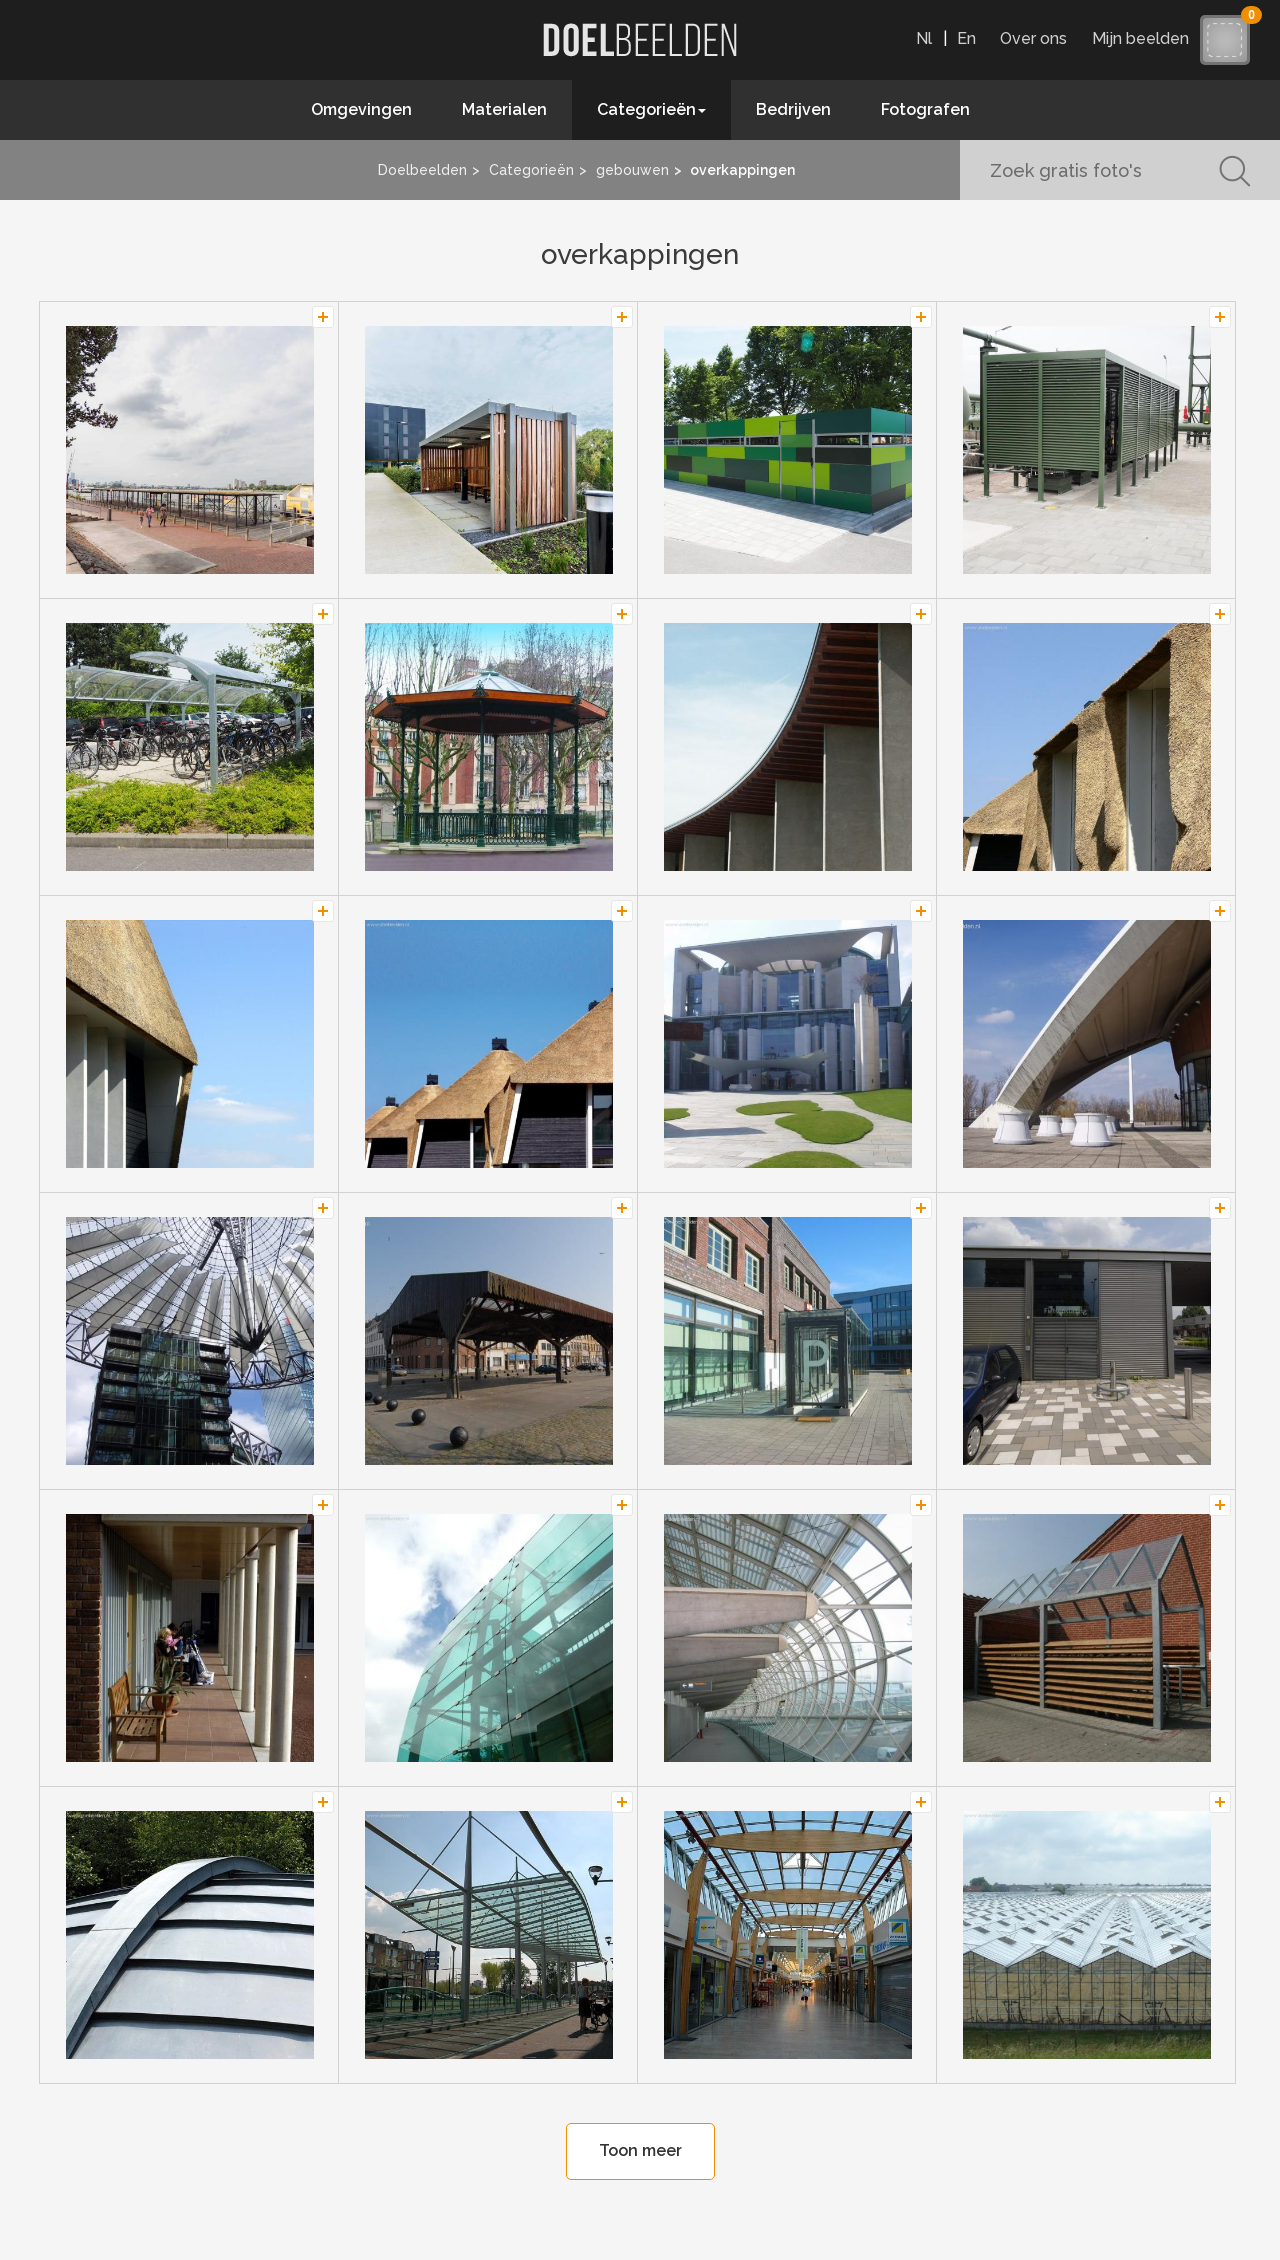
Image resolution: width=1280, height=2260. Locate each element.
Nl (924, 38)
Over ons (1033, 38)
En (966, 38)
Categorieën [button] (651, 109)
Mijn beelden (1145, 38)
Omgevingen (361, 109)
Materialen (504, 109)
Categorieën (531, 170)
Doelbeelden (422, 170)
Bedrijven (793, 109)
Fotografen (925, 109)
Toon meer (640, 2150)
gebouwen (632, 170)
